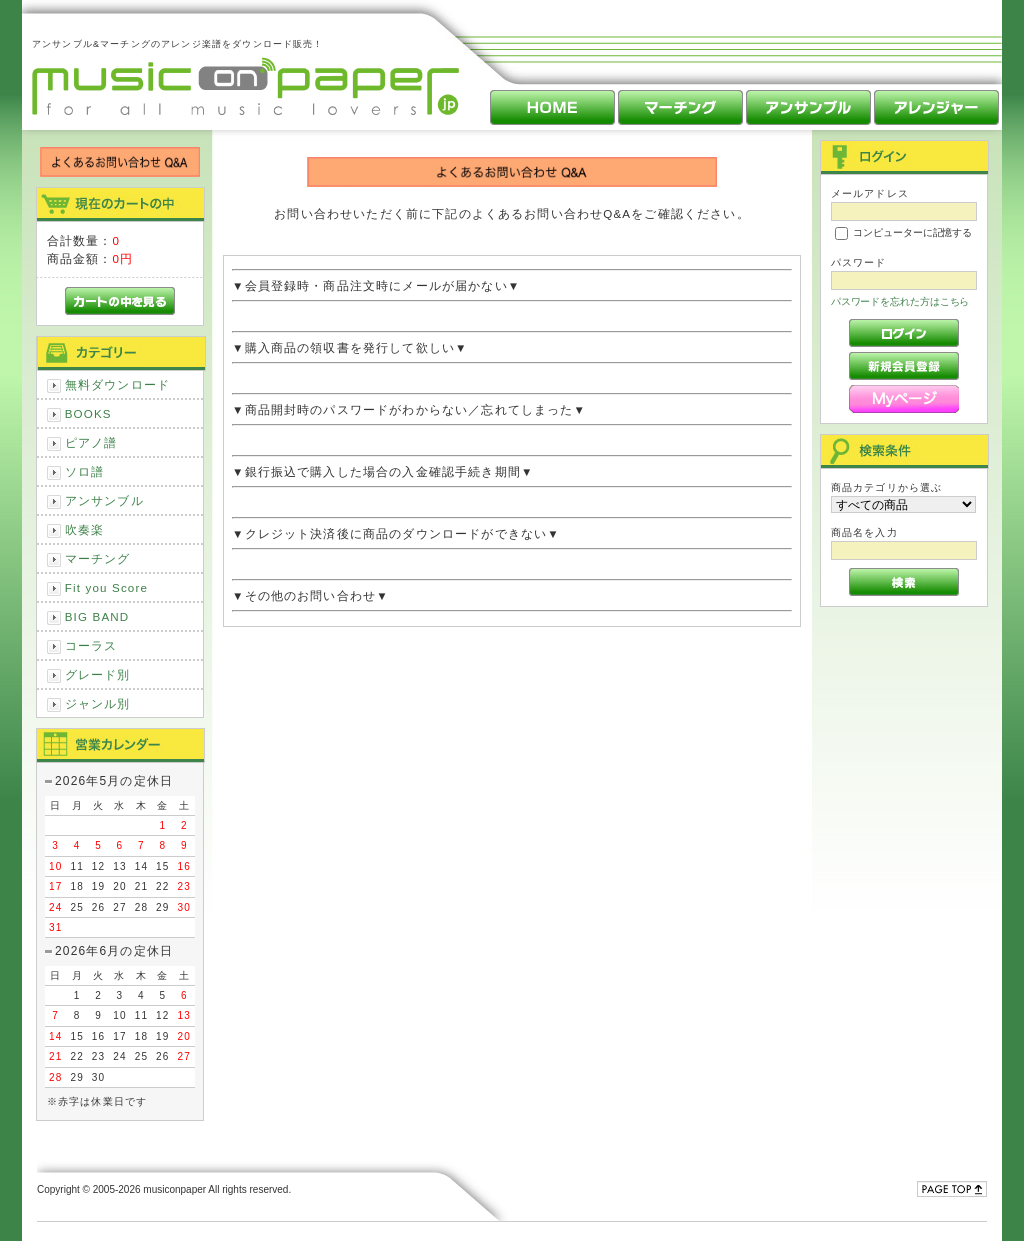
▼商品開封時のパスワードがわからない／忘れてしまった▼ (512, 409)
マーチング (98, 558)
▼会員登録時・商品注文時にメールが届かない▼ (512, 285)
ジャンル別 (98, 703)
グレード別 (98, 674)
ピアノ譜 (91, 442)
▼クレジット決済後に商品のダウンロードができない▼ (512, 533)
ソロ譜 (84, 471)
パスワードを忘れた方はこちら (900, 301)
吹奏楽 (84, 529)
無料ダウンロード (117, 384)
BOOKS (88, 413)
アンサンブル (104, 500)
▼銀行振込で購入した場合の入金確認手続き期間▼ (512, 471)
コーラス (91, 645)
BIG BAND (97, 616)
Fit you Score (106, 587)
